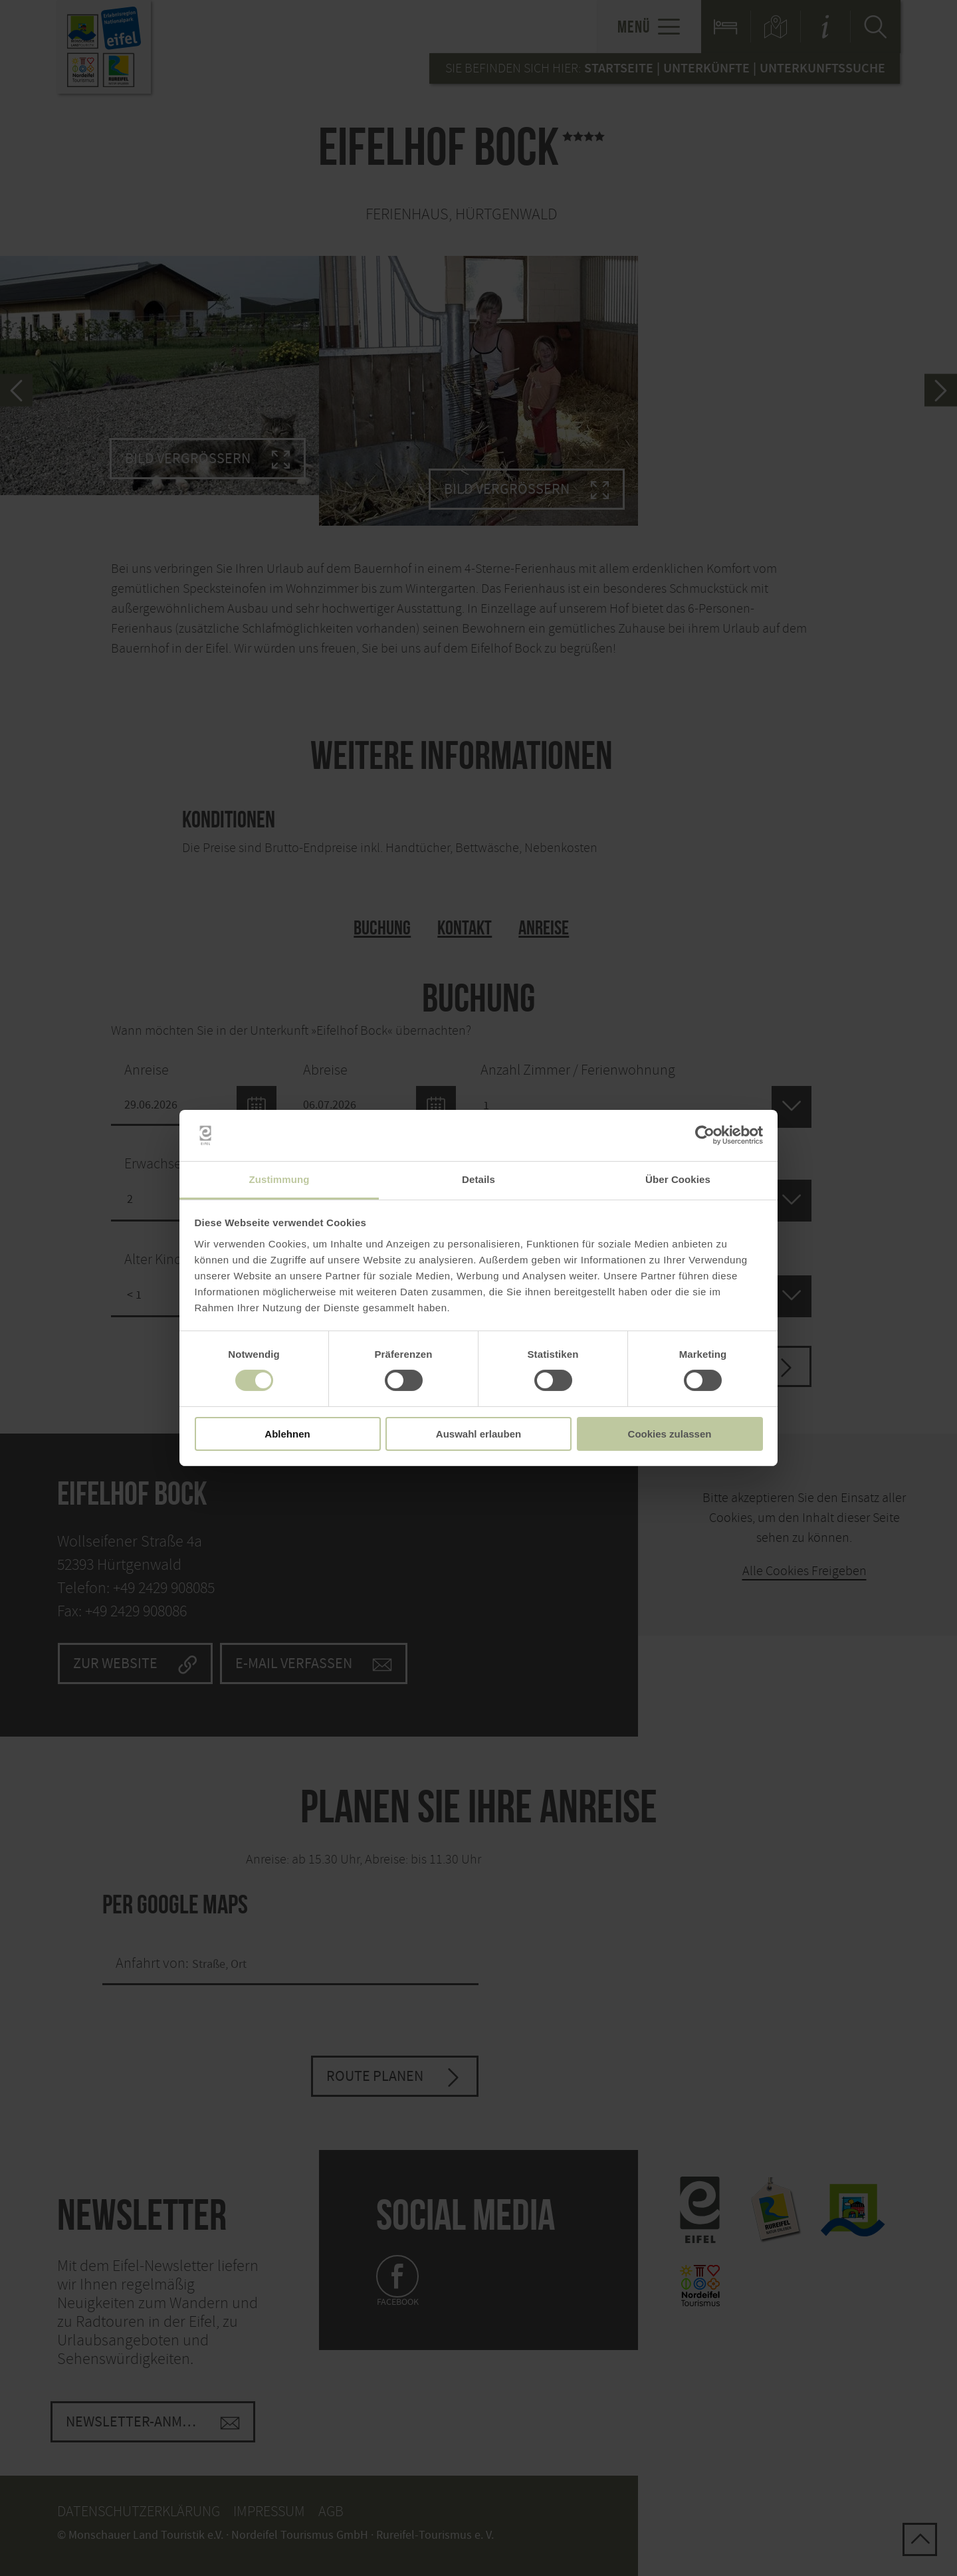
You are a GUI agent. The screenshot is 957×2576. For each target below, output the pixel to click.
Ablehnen (287, 1434)
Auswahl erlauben (478, 1434)
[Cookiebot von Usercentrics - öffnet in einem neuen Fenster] (705, 1135)
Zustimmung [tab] (279, 1179)
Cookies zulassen (670, 1434)
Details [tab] (478, 1179)
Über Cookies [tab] (677, 1179)
